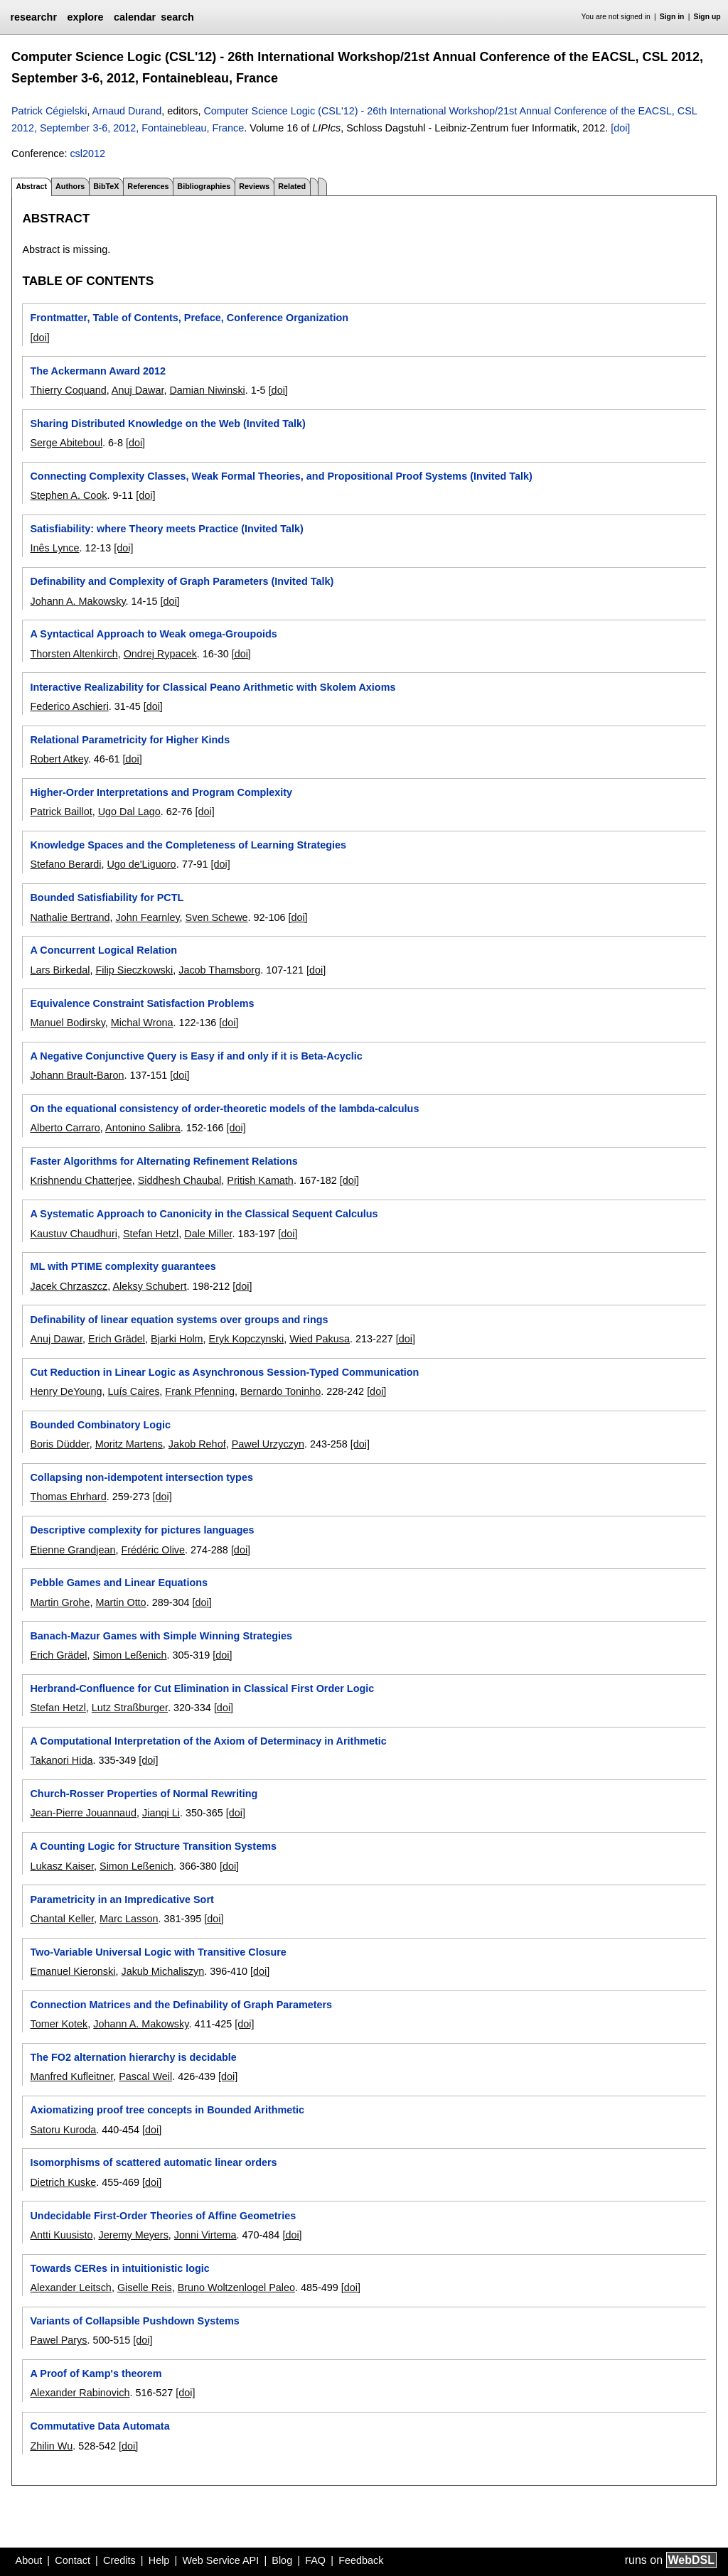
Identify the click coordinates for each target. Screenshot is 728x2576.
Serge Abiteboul (66, 442)
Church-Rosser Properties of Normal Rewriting (143, 1793)
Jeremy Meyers (133, 2235)
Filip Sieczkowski (134, 970)
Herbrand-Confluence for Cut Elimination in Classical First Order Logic (202, 1688)
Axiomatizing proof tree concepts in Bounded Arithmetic (167, 2110)
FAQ (315, 2560)
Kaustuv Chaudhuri (73, 1233)
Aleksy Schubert (149, 1286)
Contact (72, 2560)
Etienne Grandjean (72, 1550)
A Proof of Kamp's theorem (95, 2373)
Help (159, 2560)
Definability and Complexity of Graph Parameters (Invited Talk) (181, 581)
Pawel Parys (58, 2340)
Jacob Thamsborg (219, 970)
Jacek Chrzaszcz (68, 1286)
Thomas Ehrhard (68, 1496)
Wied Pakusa (319, 1338)
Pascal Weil (145, 2076)
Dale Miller (208, 1233)
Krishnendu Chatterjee (81, 1180)
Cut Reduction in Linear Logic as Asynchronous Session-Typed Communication (224, 1372)
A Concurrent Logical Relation (103, 950)
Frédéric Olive (153, 1550)
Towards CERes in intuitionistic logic (119, 2268)
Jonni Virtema (205, 2235)
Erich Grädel (116, 1338)
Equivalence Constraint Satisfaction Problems (142, 1003)
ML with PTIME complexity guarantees (122, 1266)
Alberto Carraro (65, 1127)
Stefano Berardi (65, 864)
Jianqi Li (161, 1812)
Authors (70, 186)
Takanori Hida (61, 1760)
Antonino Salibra (143, 1127)
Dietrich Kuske (63, 2182)
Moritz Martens (129, 1444)
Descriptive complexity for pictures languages (142, 1530)
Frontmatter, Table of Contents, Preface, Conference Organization (189, 317)
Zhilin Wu (51, 2446)
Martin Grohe (60, 1602)
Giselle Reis (144, 2287)
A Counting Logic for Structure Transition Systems (153, 1846)
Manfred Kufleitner (71, 2076)
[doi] (620, 128)
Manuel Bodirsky (67, 1022)
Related (292, 186)
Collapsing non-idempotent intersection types (141, 1477)
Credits (119, 2560)
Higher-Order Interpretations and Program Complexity (161, 792)
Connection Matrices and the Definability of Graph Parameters (181, 2004)
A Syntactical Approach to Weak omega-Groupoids (153, 634)
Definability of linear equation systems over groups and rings (179, 1319)
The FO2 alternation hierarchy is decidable (133, 2057)
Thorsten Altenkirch (73, 653)
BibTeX (106, 186)
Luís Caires (134, 1391)
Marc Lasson (129, 1918)
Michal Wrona (142, 1022)
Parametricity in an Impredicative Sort (121, 1899)
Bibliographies (203, 186)
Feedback (360, 2560)
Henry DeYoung (66, 1391)
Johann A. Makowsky (77, 601)
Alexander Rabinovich (79, 2392)
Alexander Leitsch (70, 2287)
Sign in (672, 17)
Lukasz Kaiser (62, 1866)
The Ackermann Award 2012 (98, 371)
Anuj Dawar (138, 390)
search (177, 17)
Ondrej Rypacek (160, 653)
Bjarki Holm (177, 1338)
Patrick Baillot (61, 811)
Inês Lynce (54, 548)
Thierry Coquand (68, 390)
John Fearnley (147, 917)
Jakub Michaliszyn (162, 1971)
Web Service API (220, 2560)
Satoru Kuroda (63, 2129)
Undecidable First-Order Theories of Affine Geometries (163, 2215)
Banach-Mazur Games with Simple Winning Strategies (161, 1636)
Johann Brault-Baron (77, 1075)
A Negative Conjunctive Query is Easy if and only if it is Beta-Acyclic (196, 1056)
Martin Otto (120, 1602)
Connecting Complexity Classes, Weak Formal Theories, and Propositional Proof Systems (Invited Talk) (281, 476)
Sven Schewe (217, 917)
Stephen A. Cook (68, 495)
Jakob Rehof (197, 1444)
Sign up (707, 17)
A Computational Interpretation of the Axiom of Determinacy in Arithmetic (208, 1741)
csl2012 (87, 153)
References (147, 186)
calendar (135, 17)
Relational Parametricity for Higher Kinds (130, 739)
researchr (33, 17)
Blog (282, 2560)
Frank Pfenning (200, 1391)
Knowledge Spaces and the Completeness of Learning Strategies (188, 845)
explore (85, 17)
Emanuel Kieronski (72, 1971)
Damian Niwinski (207, 390)
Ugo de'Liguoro (141, 864)
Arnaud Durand (127, 111)
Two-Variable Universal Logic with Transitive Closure (158, 1952)
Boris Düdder (59, 1444)
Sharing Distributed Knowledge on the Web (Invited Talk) (167, 423)
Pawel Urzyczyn (268, 1444)
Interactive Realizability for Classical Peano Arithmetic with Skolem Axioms (212, 687)
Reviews (254, 186)
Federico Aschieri (69, 706)
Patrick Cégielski (49, 111)
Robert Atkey (58, 759)
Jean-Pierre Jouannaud (83, 1812)
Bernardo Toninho (280, 1391)
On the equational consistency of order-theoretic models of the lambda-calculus (224, 1108)
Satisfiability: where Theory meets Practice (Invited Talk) (166, 528)
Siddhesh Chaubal (180, 1180)
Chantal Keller (62, 1918)
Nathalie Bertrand (69, 917)
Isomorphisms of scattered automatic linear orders (153, 2162)
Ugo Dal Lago (129, 811)
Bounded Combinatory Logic (100, 1424)
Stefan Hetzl (150, 1233)
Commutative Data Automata (99, 2426)
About (29, 2560)
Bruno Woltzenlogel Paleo (236, 2287)
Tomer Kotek (58, 2024)
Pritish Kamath (260, 1180)
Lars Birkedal (60, 970)
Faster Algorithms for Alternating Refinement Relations (163, 1161)
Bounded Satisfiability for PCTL (106, 897)
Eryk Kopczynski (246, 1338)
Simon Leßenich (129, 1655)
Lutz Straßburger (130, 1707)
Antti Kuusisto (61, 2235)
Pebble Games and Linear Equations (119, 1582)
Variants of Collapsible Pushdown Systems (134, 2321)
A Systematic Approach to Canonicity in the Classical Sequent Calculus (204, 1213)
